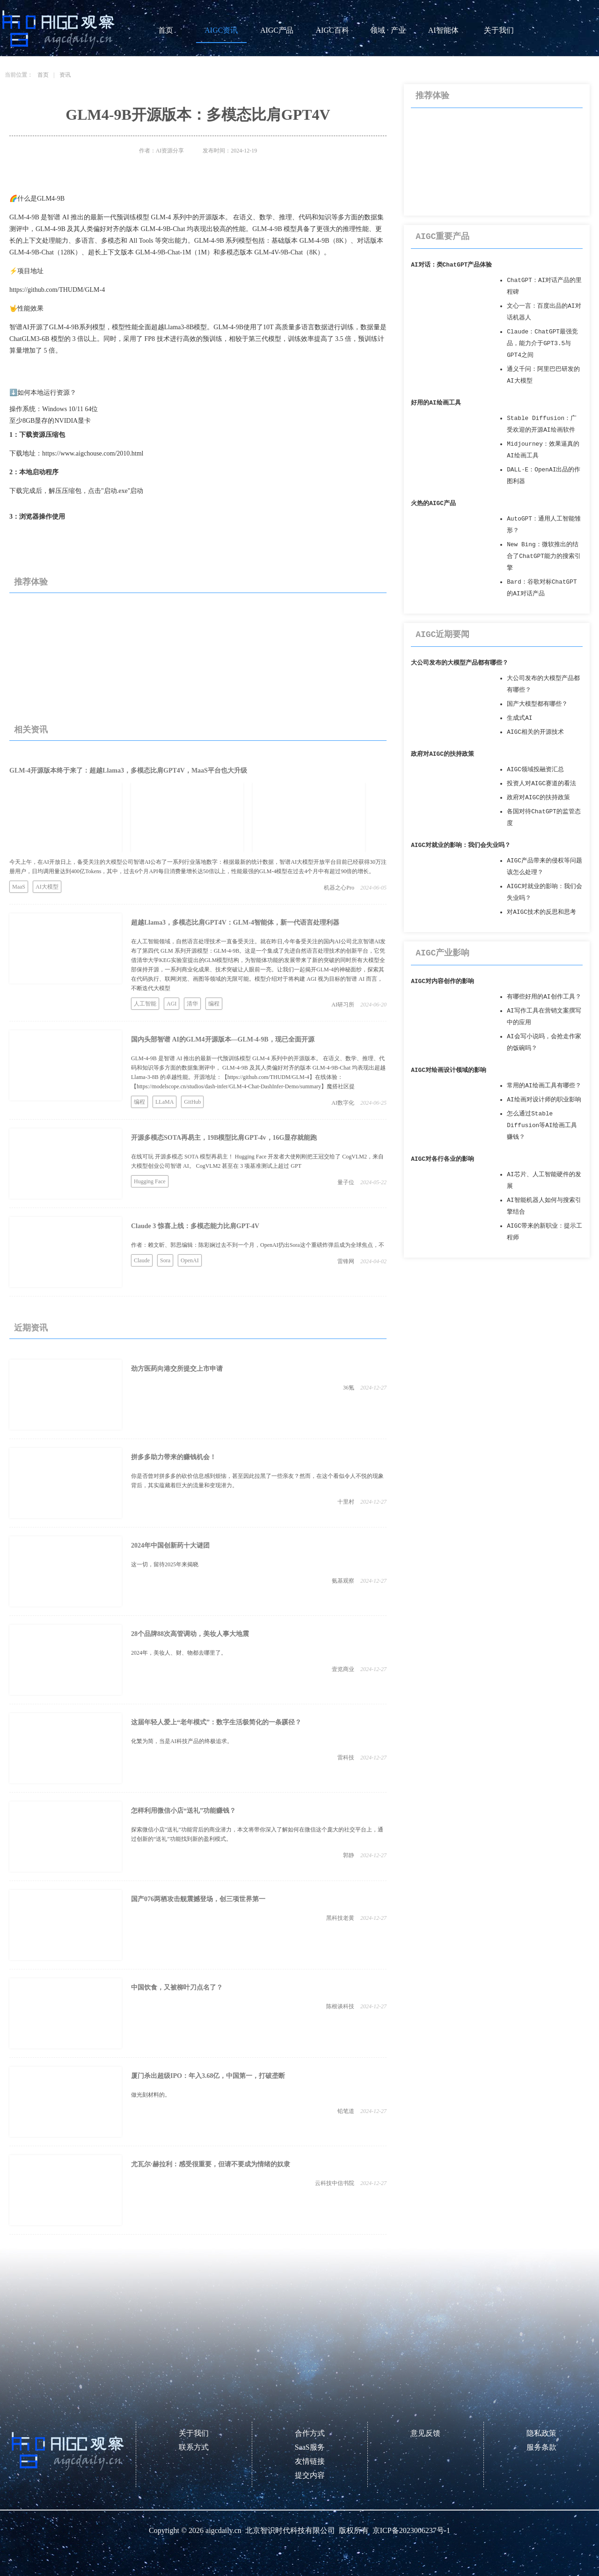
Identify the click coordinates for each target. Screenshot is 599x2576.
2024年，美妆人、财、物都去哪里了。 (178, 1653)
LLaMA (164, 1102)
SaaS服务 (310, 2447)
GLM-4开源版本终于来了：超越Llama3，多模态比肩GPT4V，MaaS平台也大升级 (128, 770)
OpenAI (190, 1260)
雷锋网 (345, 1261)
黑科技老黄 (340, 1918)
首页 (165, 30)
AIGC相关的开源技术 (535, 732)
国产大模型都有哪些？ (537, 704)
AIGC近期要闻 (442, 634)
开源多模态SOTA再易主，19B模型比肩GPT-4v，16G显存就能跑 (224, 1137)
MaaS (18, 886)
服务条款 (541, 2447)
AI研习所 (342, 1004)
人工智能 (145, 1003)
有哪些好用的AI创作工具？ (544, 996)
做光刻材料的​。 (150, 2094)
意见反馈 (425, 2433)
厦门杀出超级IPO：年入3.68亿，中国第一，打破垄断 (208, 2075)
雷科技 (345, 1757)
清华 (192, 1003)
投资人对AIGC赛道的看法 (541, 783)
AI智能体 (443, 30)
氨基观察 (343, 1580)
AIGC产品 (276, 30)
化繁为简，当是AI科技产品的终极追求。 (182, 1741)
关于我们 (499, 30)
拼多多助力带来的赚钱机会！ (173, 1457)
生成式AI (519, 718)
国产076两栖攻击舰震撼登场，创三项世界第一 (198, 1899)
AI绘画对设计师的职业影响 (544, 1099)
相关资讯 (31, 729)
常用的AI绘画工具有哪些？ (544, 1085)
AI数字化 (342, 1103)
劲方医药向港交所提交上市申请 (177, 1368)
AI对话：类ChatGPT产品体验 (451, 264)
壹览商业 (343, 1669)
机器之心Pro (339, 887)
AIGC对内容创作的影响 (442, 981)
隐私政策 (541, 2433)
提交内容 (310, 2475)
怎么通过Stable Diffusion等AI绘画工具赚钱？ (542, 1125)
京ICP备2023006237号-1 (411, 2530)
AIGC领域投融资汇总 (535, 769)
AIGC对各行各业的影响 (442, 1159)
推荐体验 (31, 581)
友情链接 (310, 2461)
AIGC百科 (332, 30)
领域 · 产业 (388, 30)
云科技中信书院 (334, 2183)
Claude (142, 1260)
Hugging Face (150, 1181)
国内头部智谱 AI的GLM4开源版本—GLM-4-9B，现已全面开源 (222, 1039)
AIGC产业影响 (442, 953)
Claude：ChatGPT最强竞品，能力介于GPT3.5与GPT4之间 (542, 343)
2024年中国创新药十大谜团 (170, 1545)
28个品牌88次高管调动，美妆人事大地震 (190, 1633)
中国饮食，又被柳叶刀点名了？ (177, 1987)
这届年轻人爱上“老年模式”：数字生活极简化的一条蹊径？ (216, 1722)
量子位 (345, 1182)
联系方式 (194, 2447)
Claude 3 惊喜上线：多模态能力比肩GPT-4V (195, 1226)
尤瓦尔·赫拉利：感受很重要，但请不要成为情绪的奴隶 (210, 2164)
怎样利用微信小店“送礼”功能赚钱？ (183, 1810)
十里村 (345, 1501)
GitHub (192, 1102)
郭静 (348, 1855)
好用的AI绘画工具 (435, 402)
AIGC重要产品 (442, 236)
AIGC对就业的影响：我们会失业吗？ (461, 845)
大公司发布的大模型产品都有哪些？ (459, 662)
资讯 (65, 75)
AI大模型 (47, 886)
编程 (213, 1003)
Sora (165, 1260)
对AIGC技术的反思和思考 (541, 912)
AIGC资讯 (221, 30)
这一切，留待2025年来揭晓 (164, 1564)
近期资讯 (31, 1327)
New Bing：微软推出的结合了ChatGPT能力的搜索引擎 (544, 556)
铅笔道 (345, 2111)
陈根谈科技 (340, 2006)
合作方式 (310, 2433)
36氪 (348, 1387)
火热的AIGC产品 (433, 503)
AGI (171, 1003)
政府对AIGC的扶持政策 (442, 754)
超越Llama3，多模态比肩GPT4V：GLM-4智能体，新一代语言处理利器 (235, 922)
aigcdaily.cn (223, 2530)
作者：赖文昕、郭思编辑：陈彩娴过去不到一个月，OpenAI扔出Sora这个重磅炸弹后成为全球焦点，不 (257, 1245)
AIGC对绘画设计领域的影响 (448, 1070)
